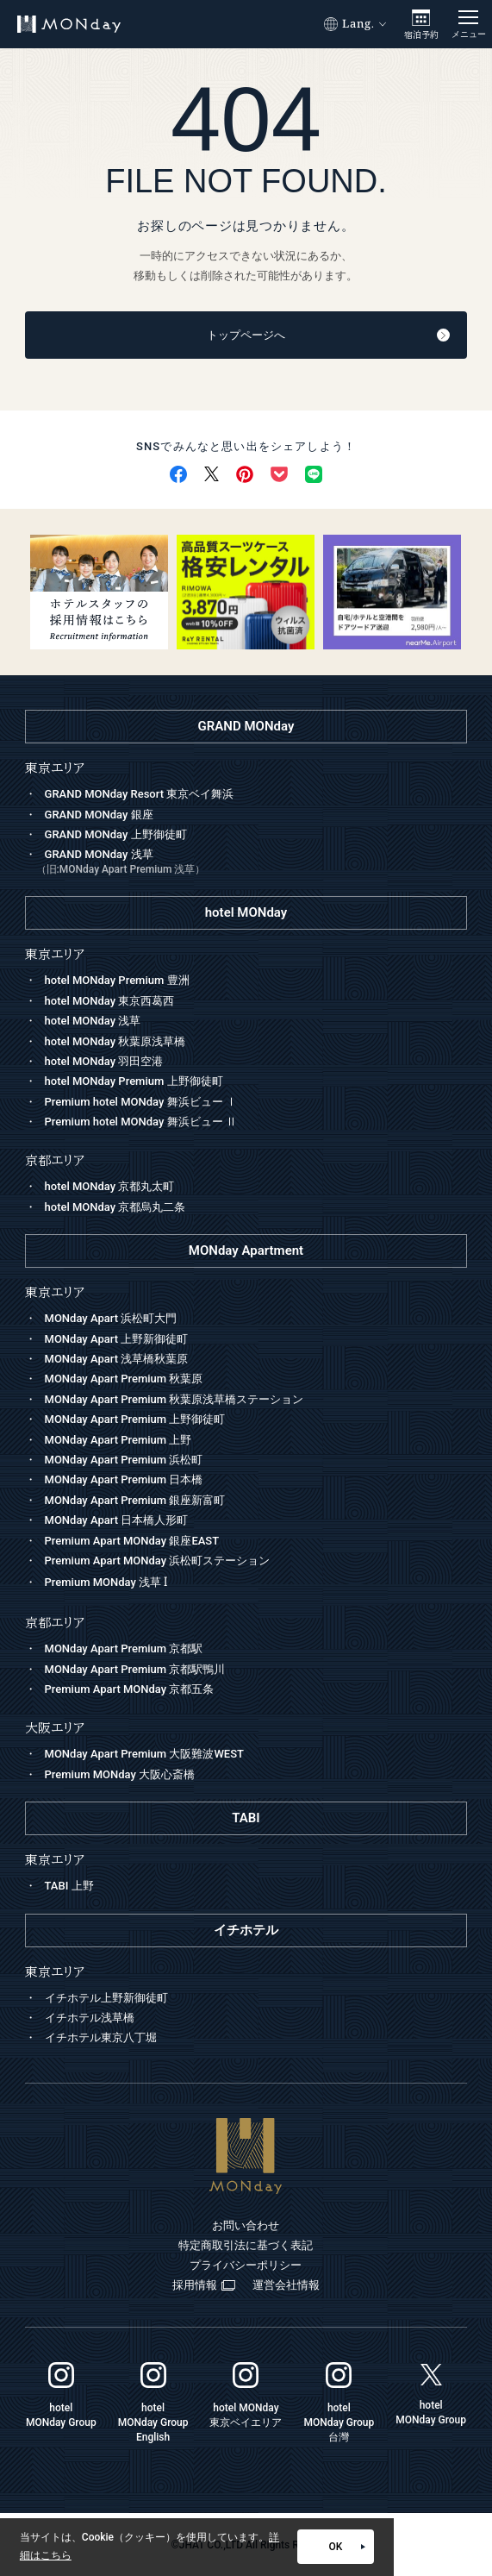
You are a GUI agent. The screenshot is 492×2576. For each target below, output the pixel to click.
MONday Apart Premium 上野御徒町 (135, 1419)
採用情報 (203, 2285)
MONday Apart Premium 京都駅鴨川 (135, 1669)
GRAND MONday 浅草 (252, 863)
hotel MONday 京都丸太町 (110, 1186)
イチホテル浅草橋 (89, 2017)
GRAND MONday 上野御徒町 (116, 834)
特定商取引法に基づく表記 (245, 2245)
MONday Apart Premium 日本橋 (124, 1479)
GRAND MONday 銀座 (99, 814)
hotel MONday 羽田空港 (104, 1061)
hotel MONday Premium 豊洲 (117, 980)
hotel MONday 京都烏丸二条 (115, 1206)
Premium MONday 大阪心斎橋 (120, 1774)
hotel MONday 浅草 (93, 1020)
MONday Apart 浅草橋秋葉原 (117, 1358)
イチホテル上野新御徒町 (106, 1997)
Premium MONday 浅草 (106, 1582)
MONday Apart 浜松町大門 (111, 1318)
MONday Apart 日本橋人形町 (117, 1520)
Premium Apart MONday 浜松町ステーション (158, 1560)
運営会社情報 (286, 2285)
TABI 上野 (69, 1885)
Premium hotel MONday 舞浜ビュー (141, 1101)
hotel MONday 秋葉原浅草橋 (115, 1041)
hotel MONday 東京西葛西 (110, 1000)
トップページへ (328, 335)
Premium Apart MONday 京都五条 (130, 1689)
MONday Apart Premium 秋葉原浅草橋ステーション (174, 1399)
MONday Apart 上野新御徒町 (117, 1338)
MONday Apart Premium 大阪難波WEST (144, 1753)
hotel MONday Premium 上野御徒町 (134, 1081)
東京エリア (54, 1292)
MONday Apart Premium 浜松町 (124, 1459)
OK (347, 2547)
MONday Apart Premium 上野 (118, 1439)
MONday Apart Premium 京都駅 (124, 1648)
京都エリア (54, 1622)
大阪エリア (54, 1727)
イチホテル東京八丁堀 (101, 2037)
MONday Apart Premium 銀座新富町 (135, 1500)
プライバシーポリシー (246, 2265)
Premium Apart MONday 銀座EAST (132, 1540)
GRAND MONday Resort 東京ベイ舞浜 (139, 793)
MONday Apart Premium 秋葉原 (124, 1378)
